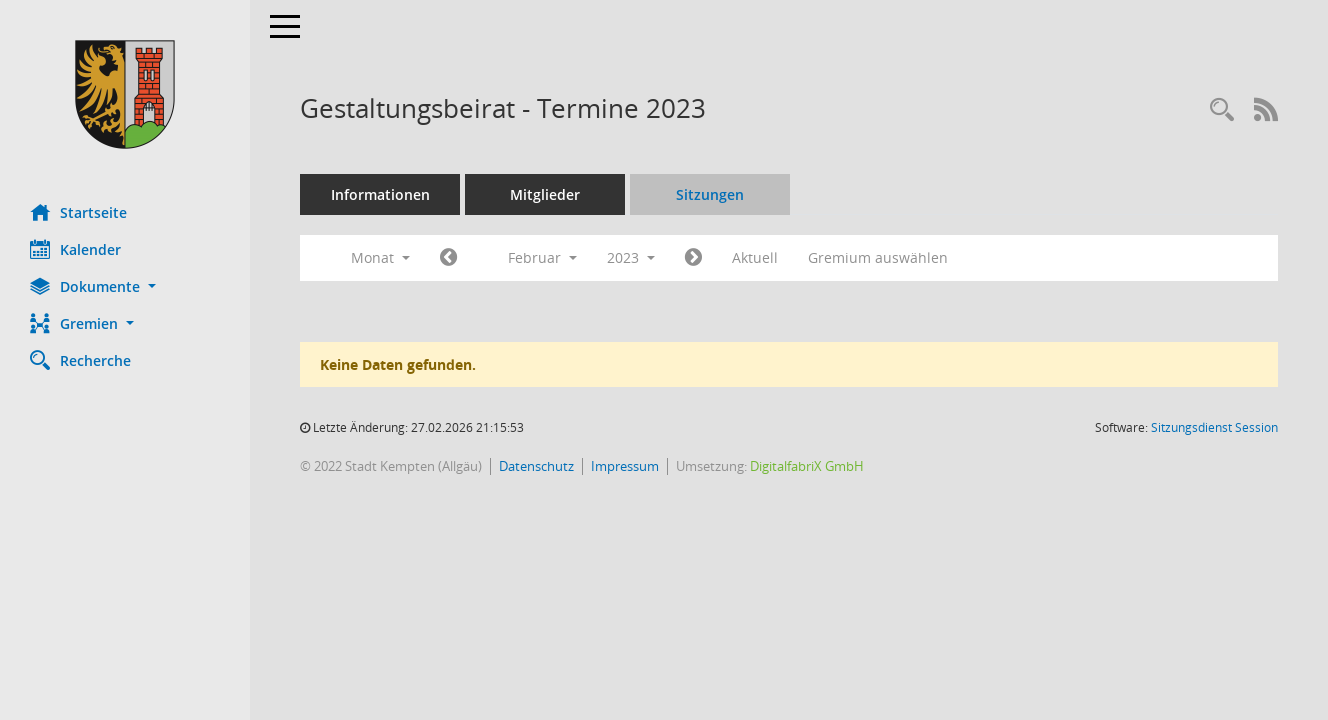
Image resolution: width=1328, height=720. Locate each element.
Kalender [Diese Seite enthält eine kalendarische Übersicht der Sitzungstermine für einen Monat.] (75, 249)
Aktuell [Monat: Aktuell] (755, 257)
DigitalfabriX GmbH (807, 466)
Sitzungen (710, 194)
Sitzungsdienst (1214, 427)
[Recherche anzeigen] (1222, 110)
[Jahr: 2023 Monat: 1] (448, 258)
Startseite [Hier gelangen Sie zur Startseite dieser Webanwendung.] (78, 212)
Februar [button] (542, 257)
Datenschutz (536, 466)
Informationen (380, 194)
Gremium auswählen (878, 257)
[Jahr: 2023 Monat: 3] (693, 258)
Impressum (625, 466)
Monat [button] (380, 257)
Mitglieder (545, 194)
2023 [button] (631, 257)
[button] (125, 286)
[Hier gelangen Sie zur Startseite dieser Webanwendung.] (125, 94)
